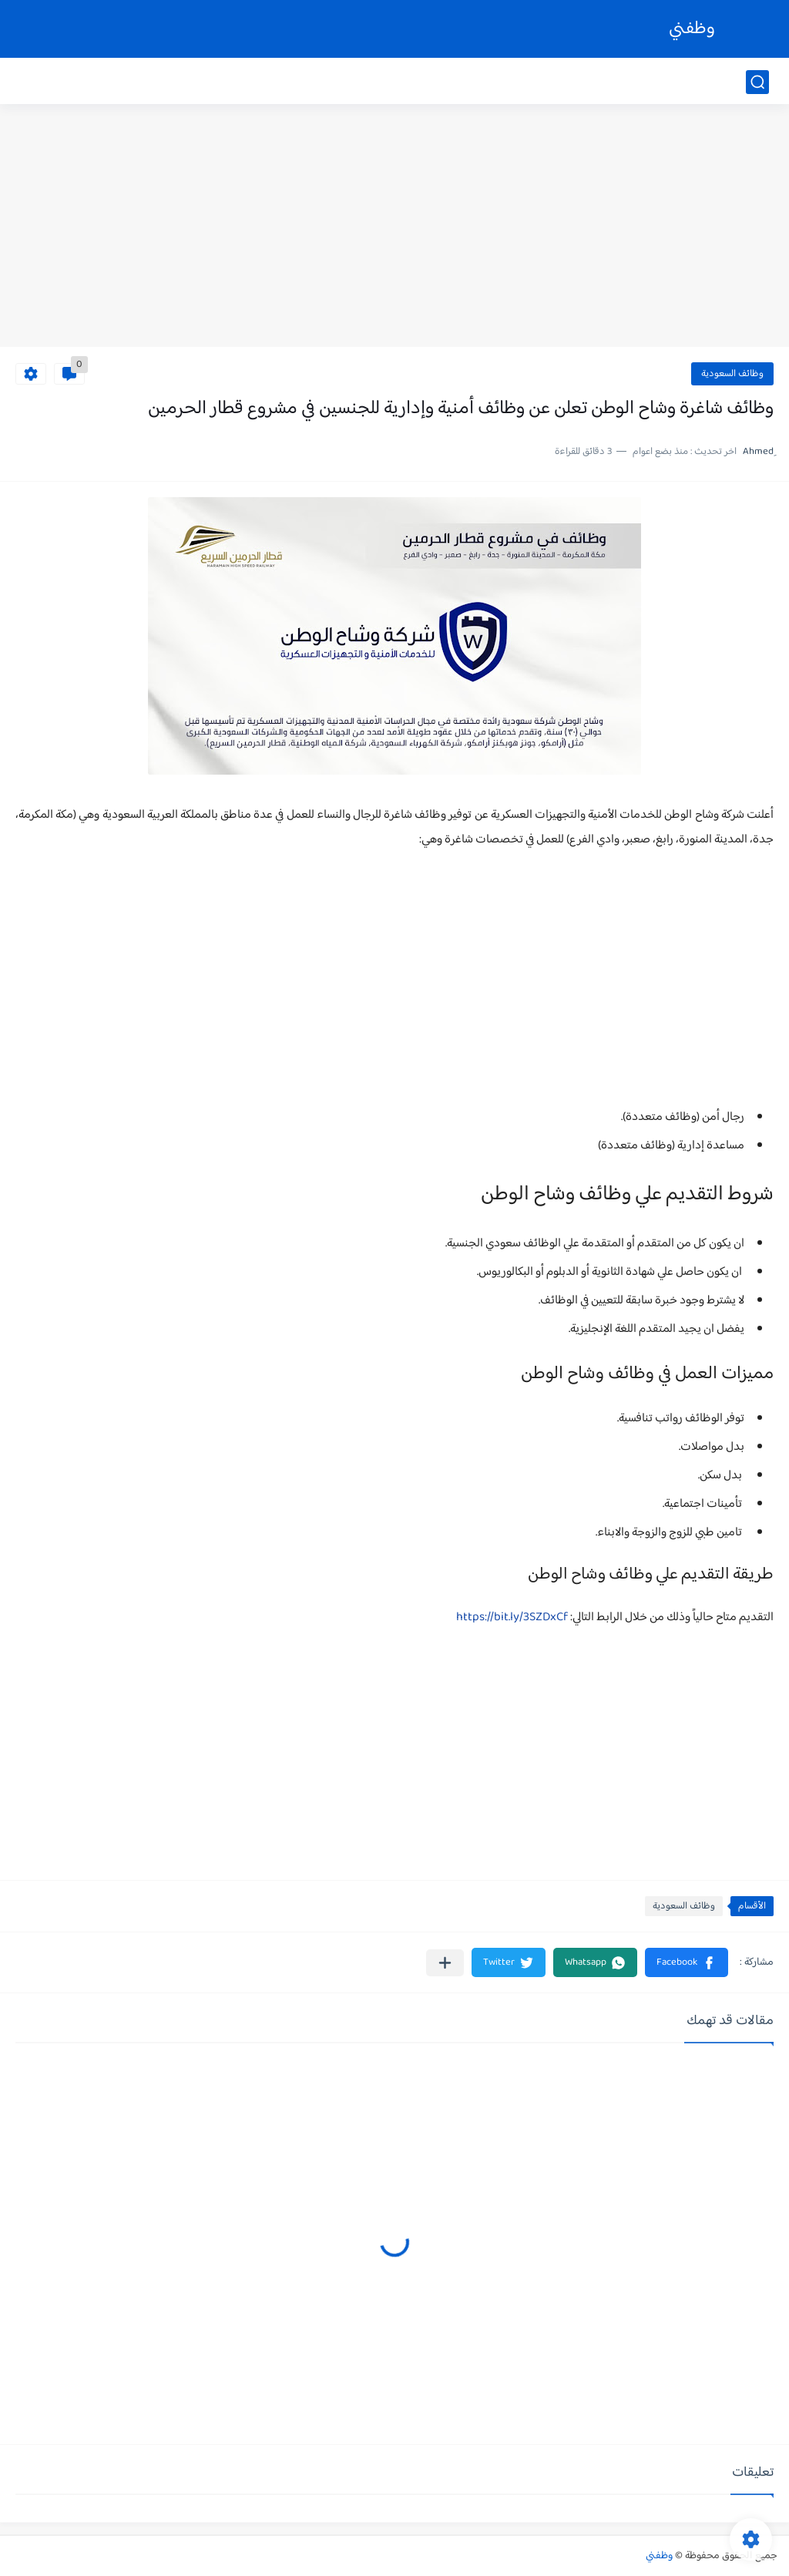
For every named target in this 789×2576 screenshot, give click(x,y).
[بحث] (757, 82)
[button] (686, 1962)
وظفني (692, 29)
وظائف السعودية (732, 373)
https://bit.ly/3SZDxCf (512, 1617)
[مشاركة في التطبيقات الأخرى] (445, 1962)
